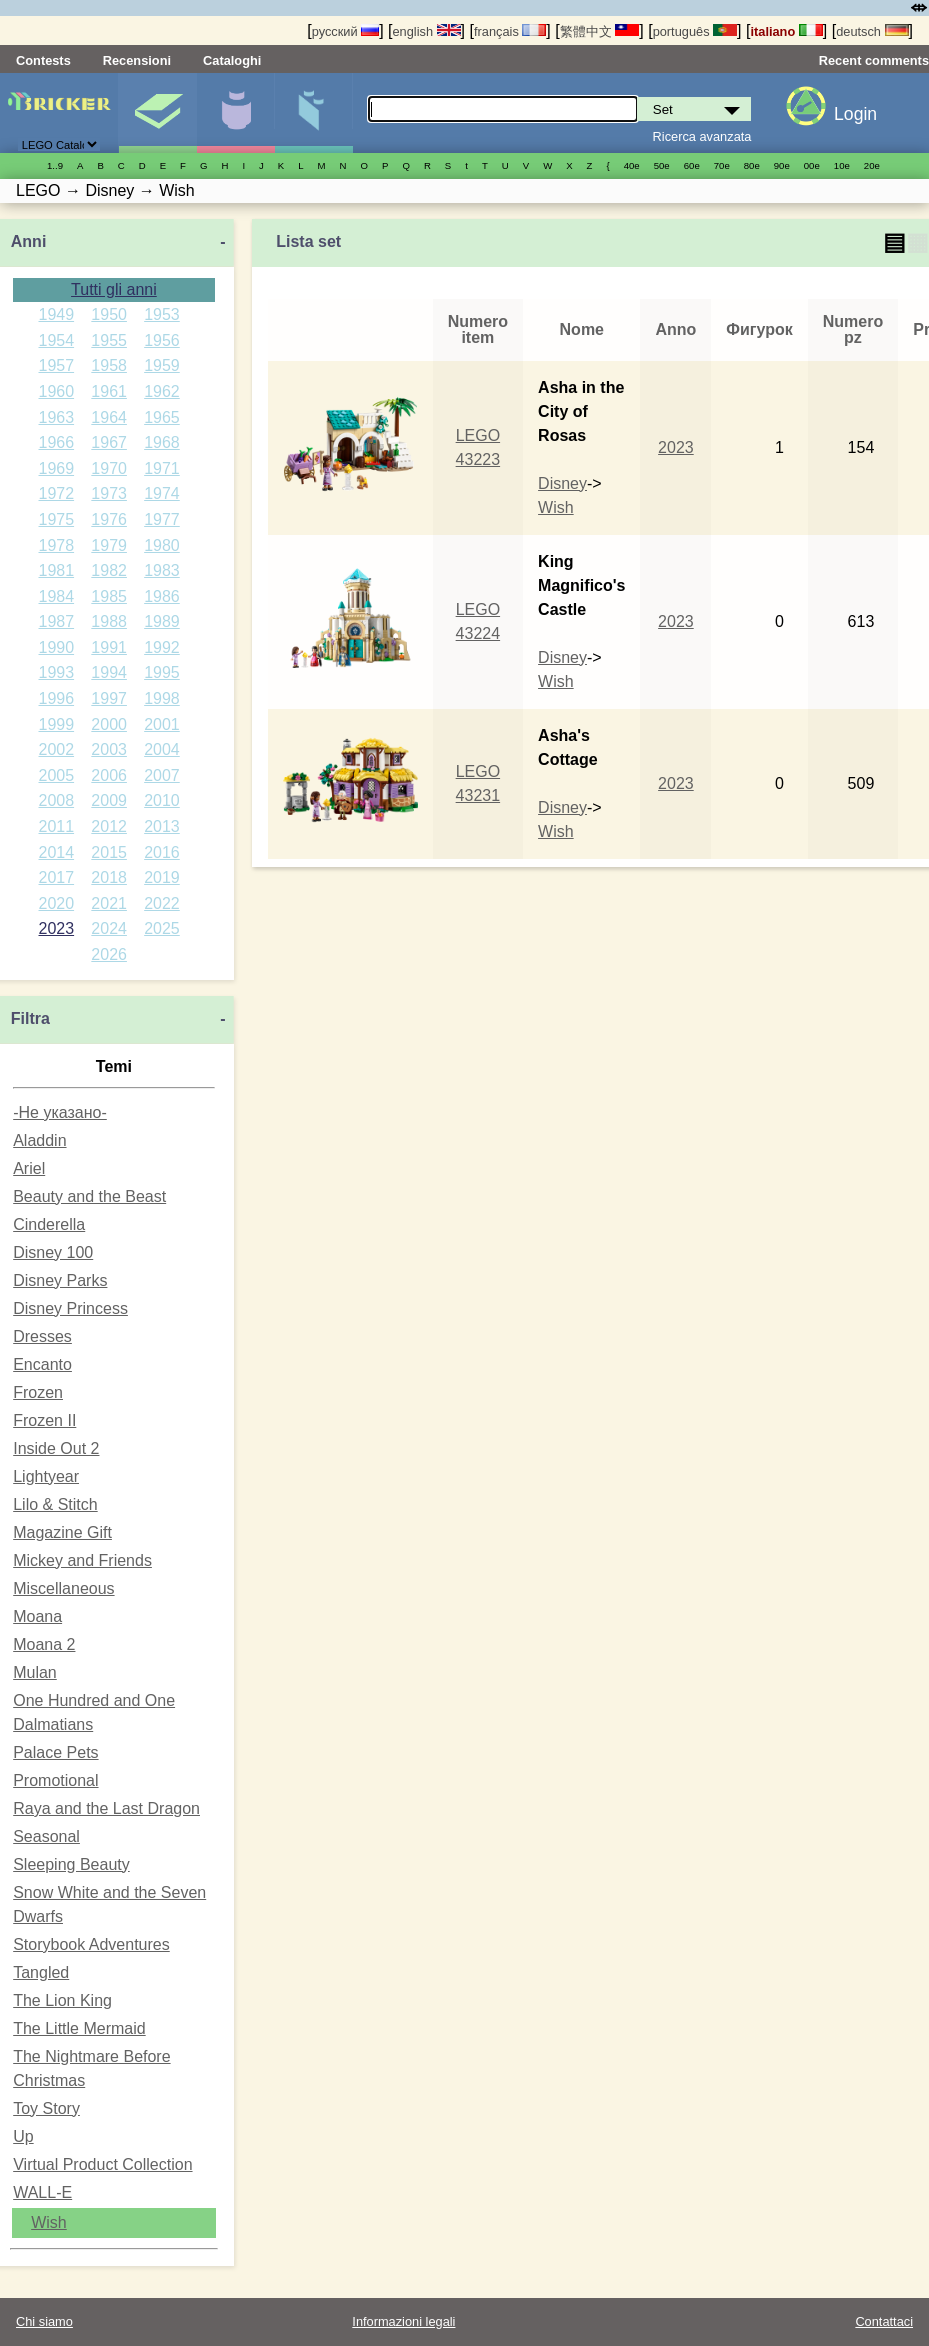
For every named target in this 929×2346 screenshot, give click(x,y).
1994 (109, 672)
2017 (57, 877)
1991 (109, 647)
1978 (57, 545)
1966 (57, 442)
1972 (57, 493)
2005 (57, 775)
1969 (57, 468)
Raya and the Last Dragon (106, 1808)
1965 (162, 417)
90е (782, 165)
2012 (109, 826)
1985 (109, 596)
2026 (109, 954)
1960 (57, 391)
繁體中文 (600, 31)
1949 (57, 314)
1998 (162, 698)
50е (662, 165)
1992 (162, 647)
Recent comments (874, 60)
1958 (109, 365)
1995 (162, 672)
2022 (162, 903)
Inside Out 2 (56, 1448)
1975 (57, 519)
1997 (109, 698)
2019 (162, 877)
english (427, 31)
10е (842, 165)
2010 (162, 800)
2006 (109, 775)
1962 (162, 391)
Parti (313, 113)
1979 (109, 545)
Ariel (29, 1168)
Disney (562, 483)
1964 (109, 417)
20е (872, 165)
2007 (162, 775)
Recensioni (137, 60)
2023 (57, 928)
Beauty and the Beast (89, 1196)
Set (157, 113)
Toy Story (46, 2108)
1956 (162, 340)
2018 (109, 877)
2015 (109, 852)
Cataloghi (232, 60)
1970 (109, 468)
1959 (162, 365)
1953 (162, 314)
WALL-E (42, 2192)
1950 (109, 314)
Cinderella (49, 1224)
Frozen (38, 1392)
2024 (109, 928)
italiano (786, 31)
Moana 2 (44, 1644)
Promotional (55, 1780)
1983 (162, 570)
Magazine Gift (62, 1532)
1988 (109, 621)
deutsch (872, 31)
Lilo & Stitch (55, 1504)
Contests (43, 60)
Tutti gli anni (114, 289)
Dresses (42, 1336)
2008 (57, 800)
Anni (29, 241)
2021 (109, 903)
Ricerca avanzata (702, 136)
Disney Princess (70, 1308)
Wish (49, 2222)
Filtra (30, 1018)
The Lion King (62, 2000)
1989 (162, 621)
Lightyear (46, 1476)
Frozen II (44, 1420)
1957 (57, 365)
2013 (162, 826)
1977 (162, 519)
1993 (57, 672)
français (510, 31)
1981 (57, 570)
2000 (109, 724)
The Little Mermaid (79, 2028)
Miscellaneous (63, 1588)
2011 (57, 826)
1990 (57, 647)
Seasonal (46, 1836)
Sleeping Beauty (71, 1864)
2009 (109, 800)
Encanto (42, 1364)
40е (632, 165)
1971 (162, 468)
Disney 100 (53, 1252)
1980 (162, 545)
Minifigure (235, 113)
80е (752, 165)
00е (812, 165)
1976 (109, 519)
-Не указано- (60, 1112)
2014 (57, 852)
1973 (109, 493)
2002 (57, 749)
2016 (162, 852)
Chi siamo (44, 2321)
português (695, 31)
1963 (57, 417)
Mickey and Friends (82, 1560)
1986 (162, 596)
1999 (57, 724)
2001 (162, 724)
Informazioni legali (403, 2321)
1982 (109, 570)
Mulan (35, 1672)
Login (855, 114)
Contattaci (884, 2321)
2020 (57, 903)
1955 (109, 340)
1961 (109, 391)
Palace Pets (55, 1752)
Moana (37, 1616)
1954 (57, 340)
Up (23, 2136)
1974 (162, 493)
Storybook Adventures (91, 1944)
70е (722, 165)
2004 (162, 749)
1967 (109, 442)
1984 (57, 596)
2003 (109, 749)
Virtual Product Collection (102, 2164)
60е (692, 165)
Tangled (41, 1972)
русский (345, 31)
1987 (57, 621)
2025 (162, 928)
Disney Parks (60, 1280)
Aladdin (39, 1140)
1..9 (55, 165)
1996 (57, 698)
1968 (162, 442)
